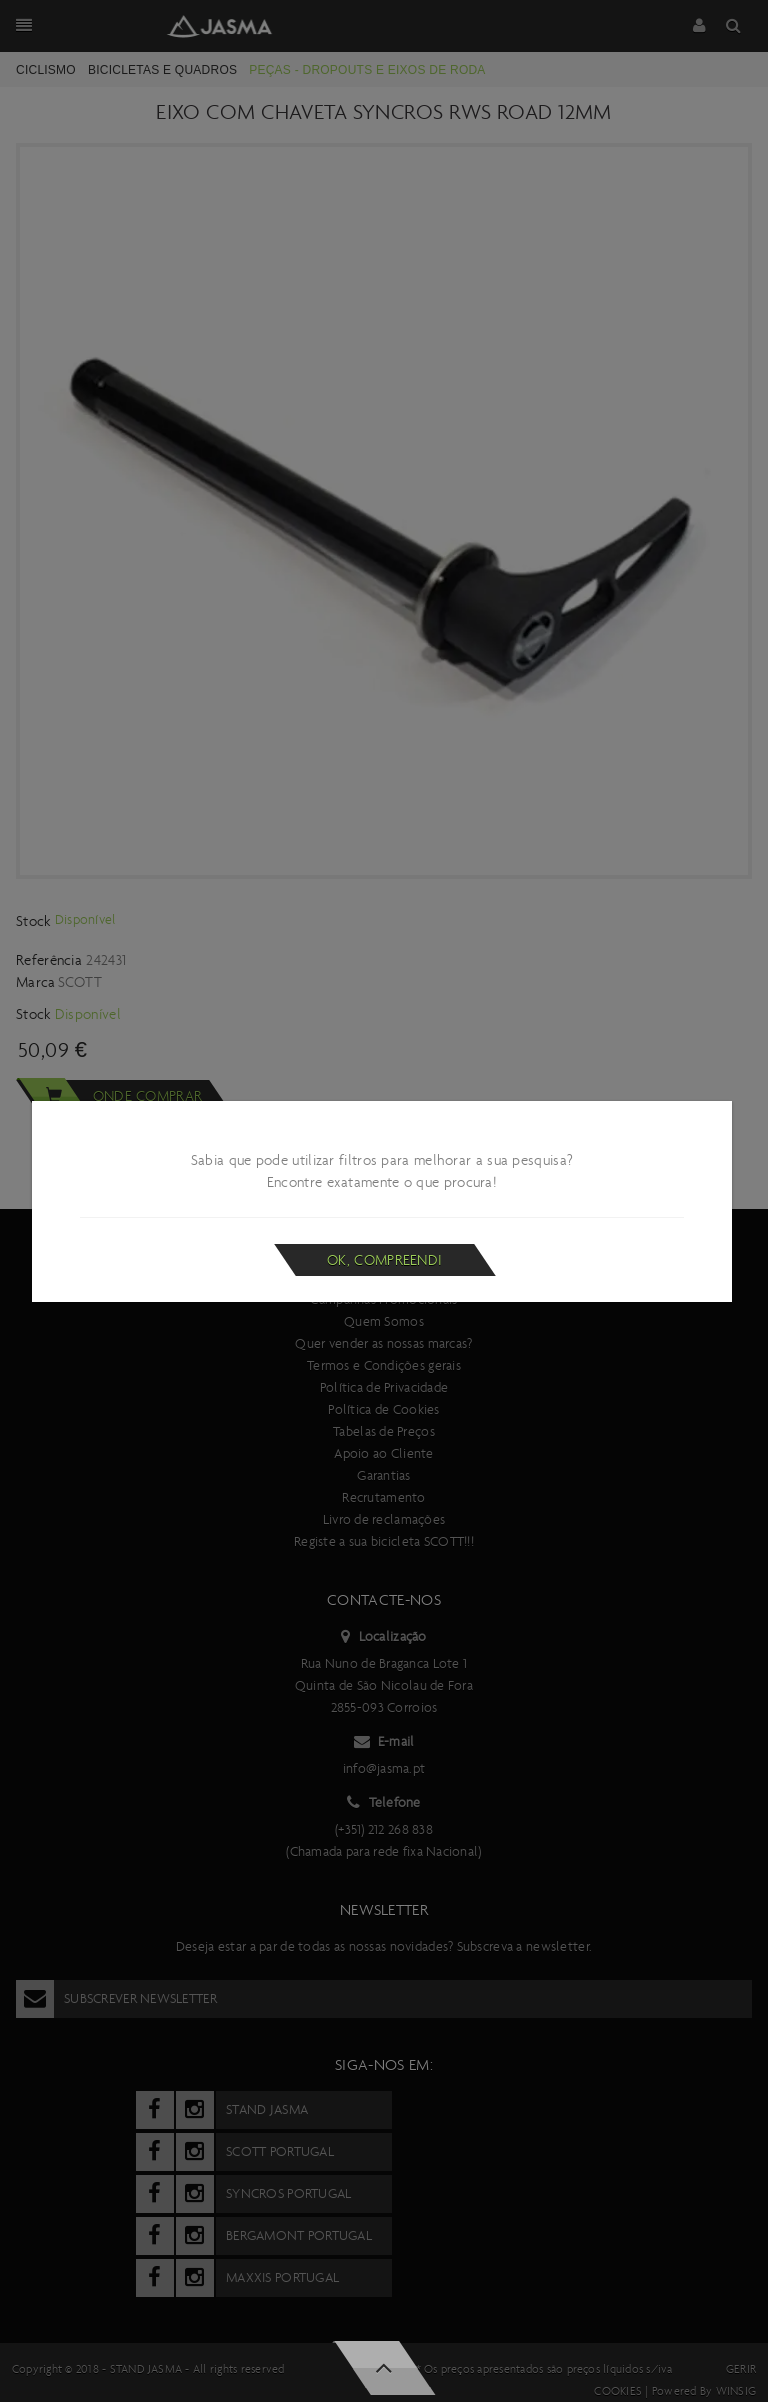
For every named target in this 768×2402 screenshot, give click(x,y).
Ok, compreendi (384, 1260)
